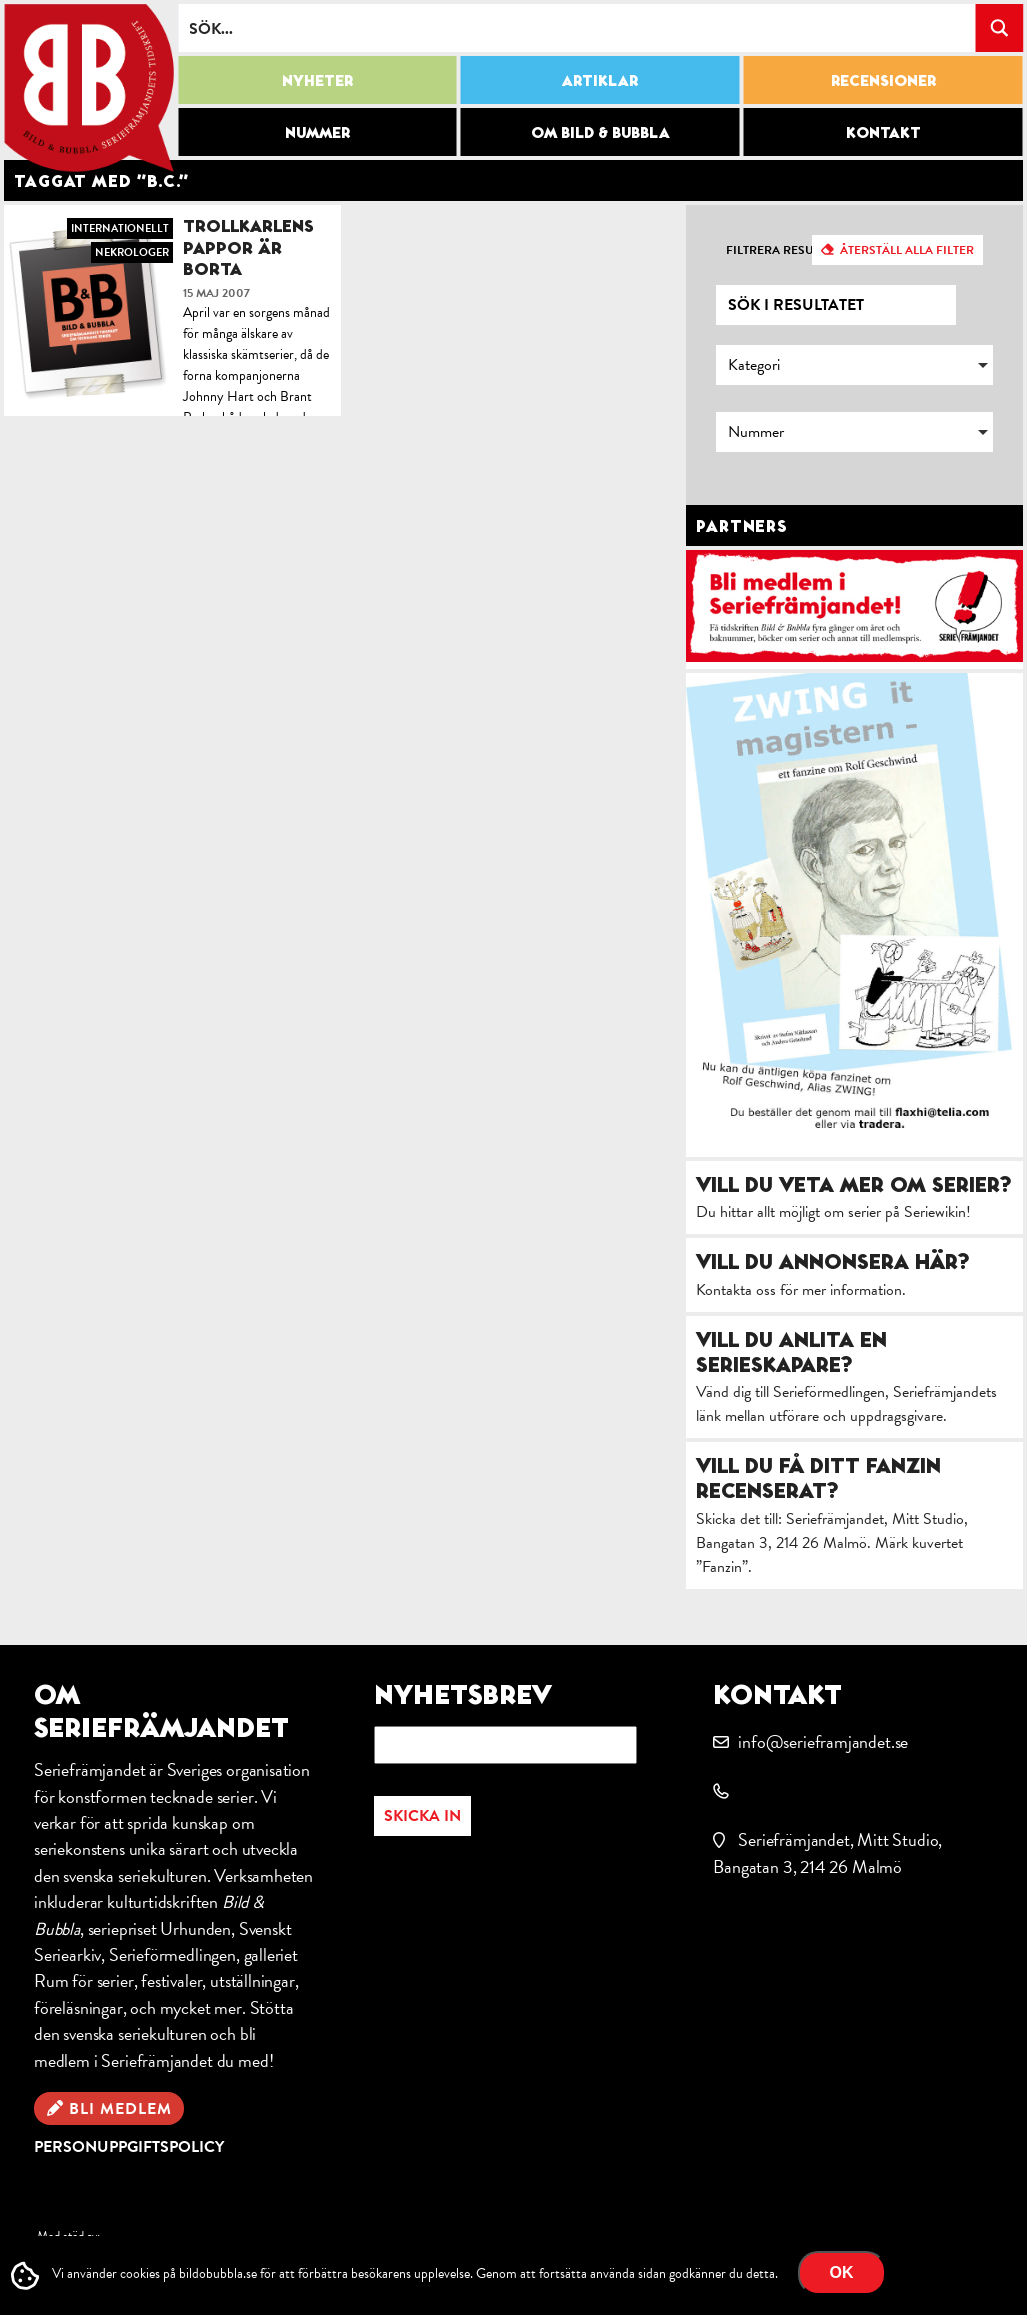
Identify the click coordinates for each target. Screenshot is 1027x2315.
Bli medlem (120, 2109)
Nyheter (317, 80)
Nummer (317, 132)
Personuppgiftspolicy (129, 2147)
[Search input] (577, 28)
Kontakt (883, 132)
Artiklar (600, 80)
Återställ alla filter (907, 250)
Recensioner (883, 80)
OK (842, 2272)
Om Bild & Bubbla (600, 132)
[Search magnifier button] (999, 28)
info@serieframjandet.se (823, 1741)
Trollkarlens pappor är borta (248, 247)
